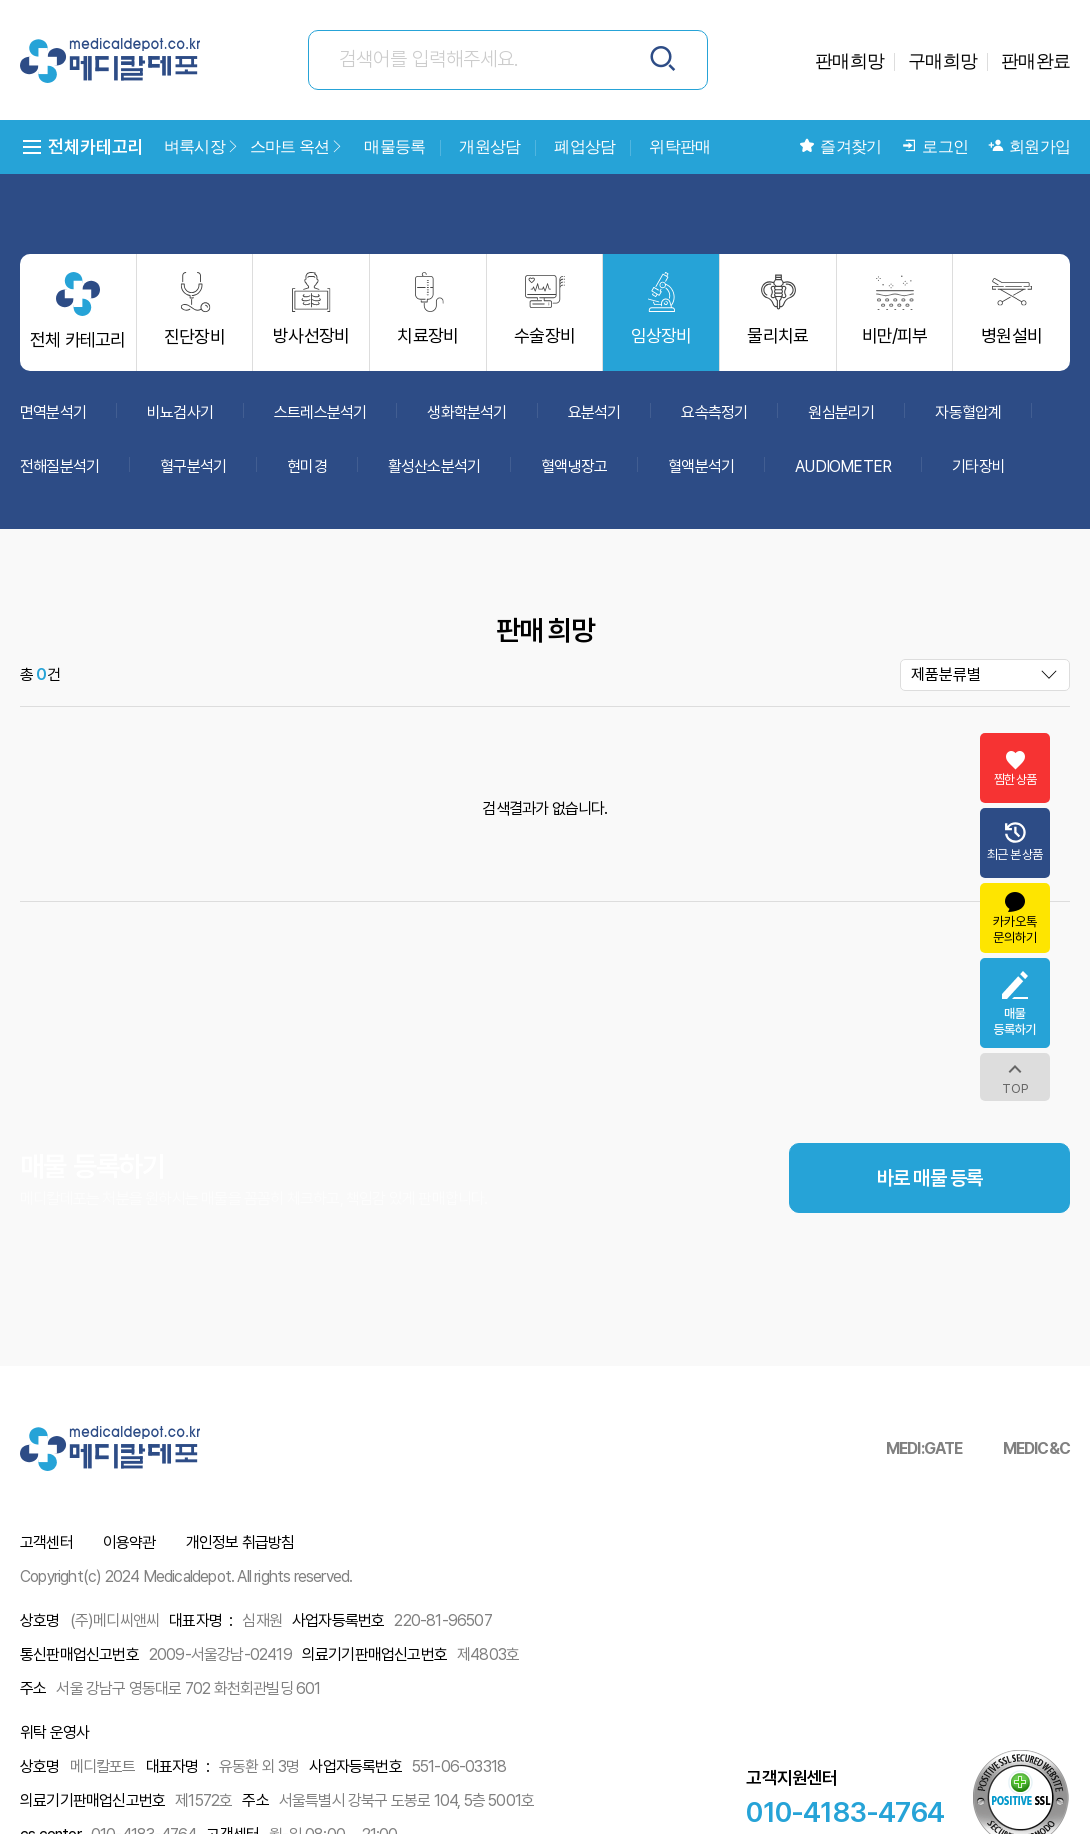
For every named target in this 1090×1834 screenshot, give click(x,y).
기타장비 (978, 474)
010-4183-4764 (845, 1812)
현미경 (307, 474)
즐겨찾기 (840, 146)
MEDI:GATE (924, 1448)
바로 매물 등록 (930, 1246)
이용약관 (129, 1542)
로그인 (934, 146)
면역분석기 (53, 420)
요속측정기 (714, 420)
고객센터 (46, 1542)
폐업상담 (584, 146)
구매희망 (942, 60)
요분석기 (594, 420)
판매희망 (849, 60)
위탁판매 (679, 146)
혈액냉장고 (574, 474)
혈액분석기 (701, 474)
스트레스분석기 (320, 420)
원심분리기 (841, 420)
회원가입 (1029, 146)
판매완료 (1035, 60)
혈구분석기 (193, 474)
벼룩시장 (202, 146)
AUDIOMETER (843, 474)
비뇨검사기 (180, 420)
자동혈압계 (968, 420)
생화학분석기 (466, 420)
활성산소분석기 (434, 474)
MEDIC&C (1036, 1448)
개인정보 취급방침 (240, 1542)
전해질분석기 (59, 474)
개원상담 (489, 146)
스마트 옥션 (297, 146)
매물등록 (394, 146)
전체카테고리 (82, 147)
